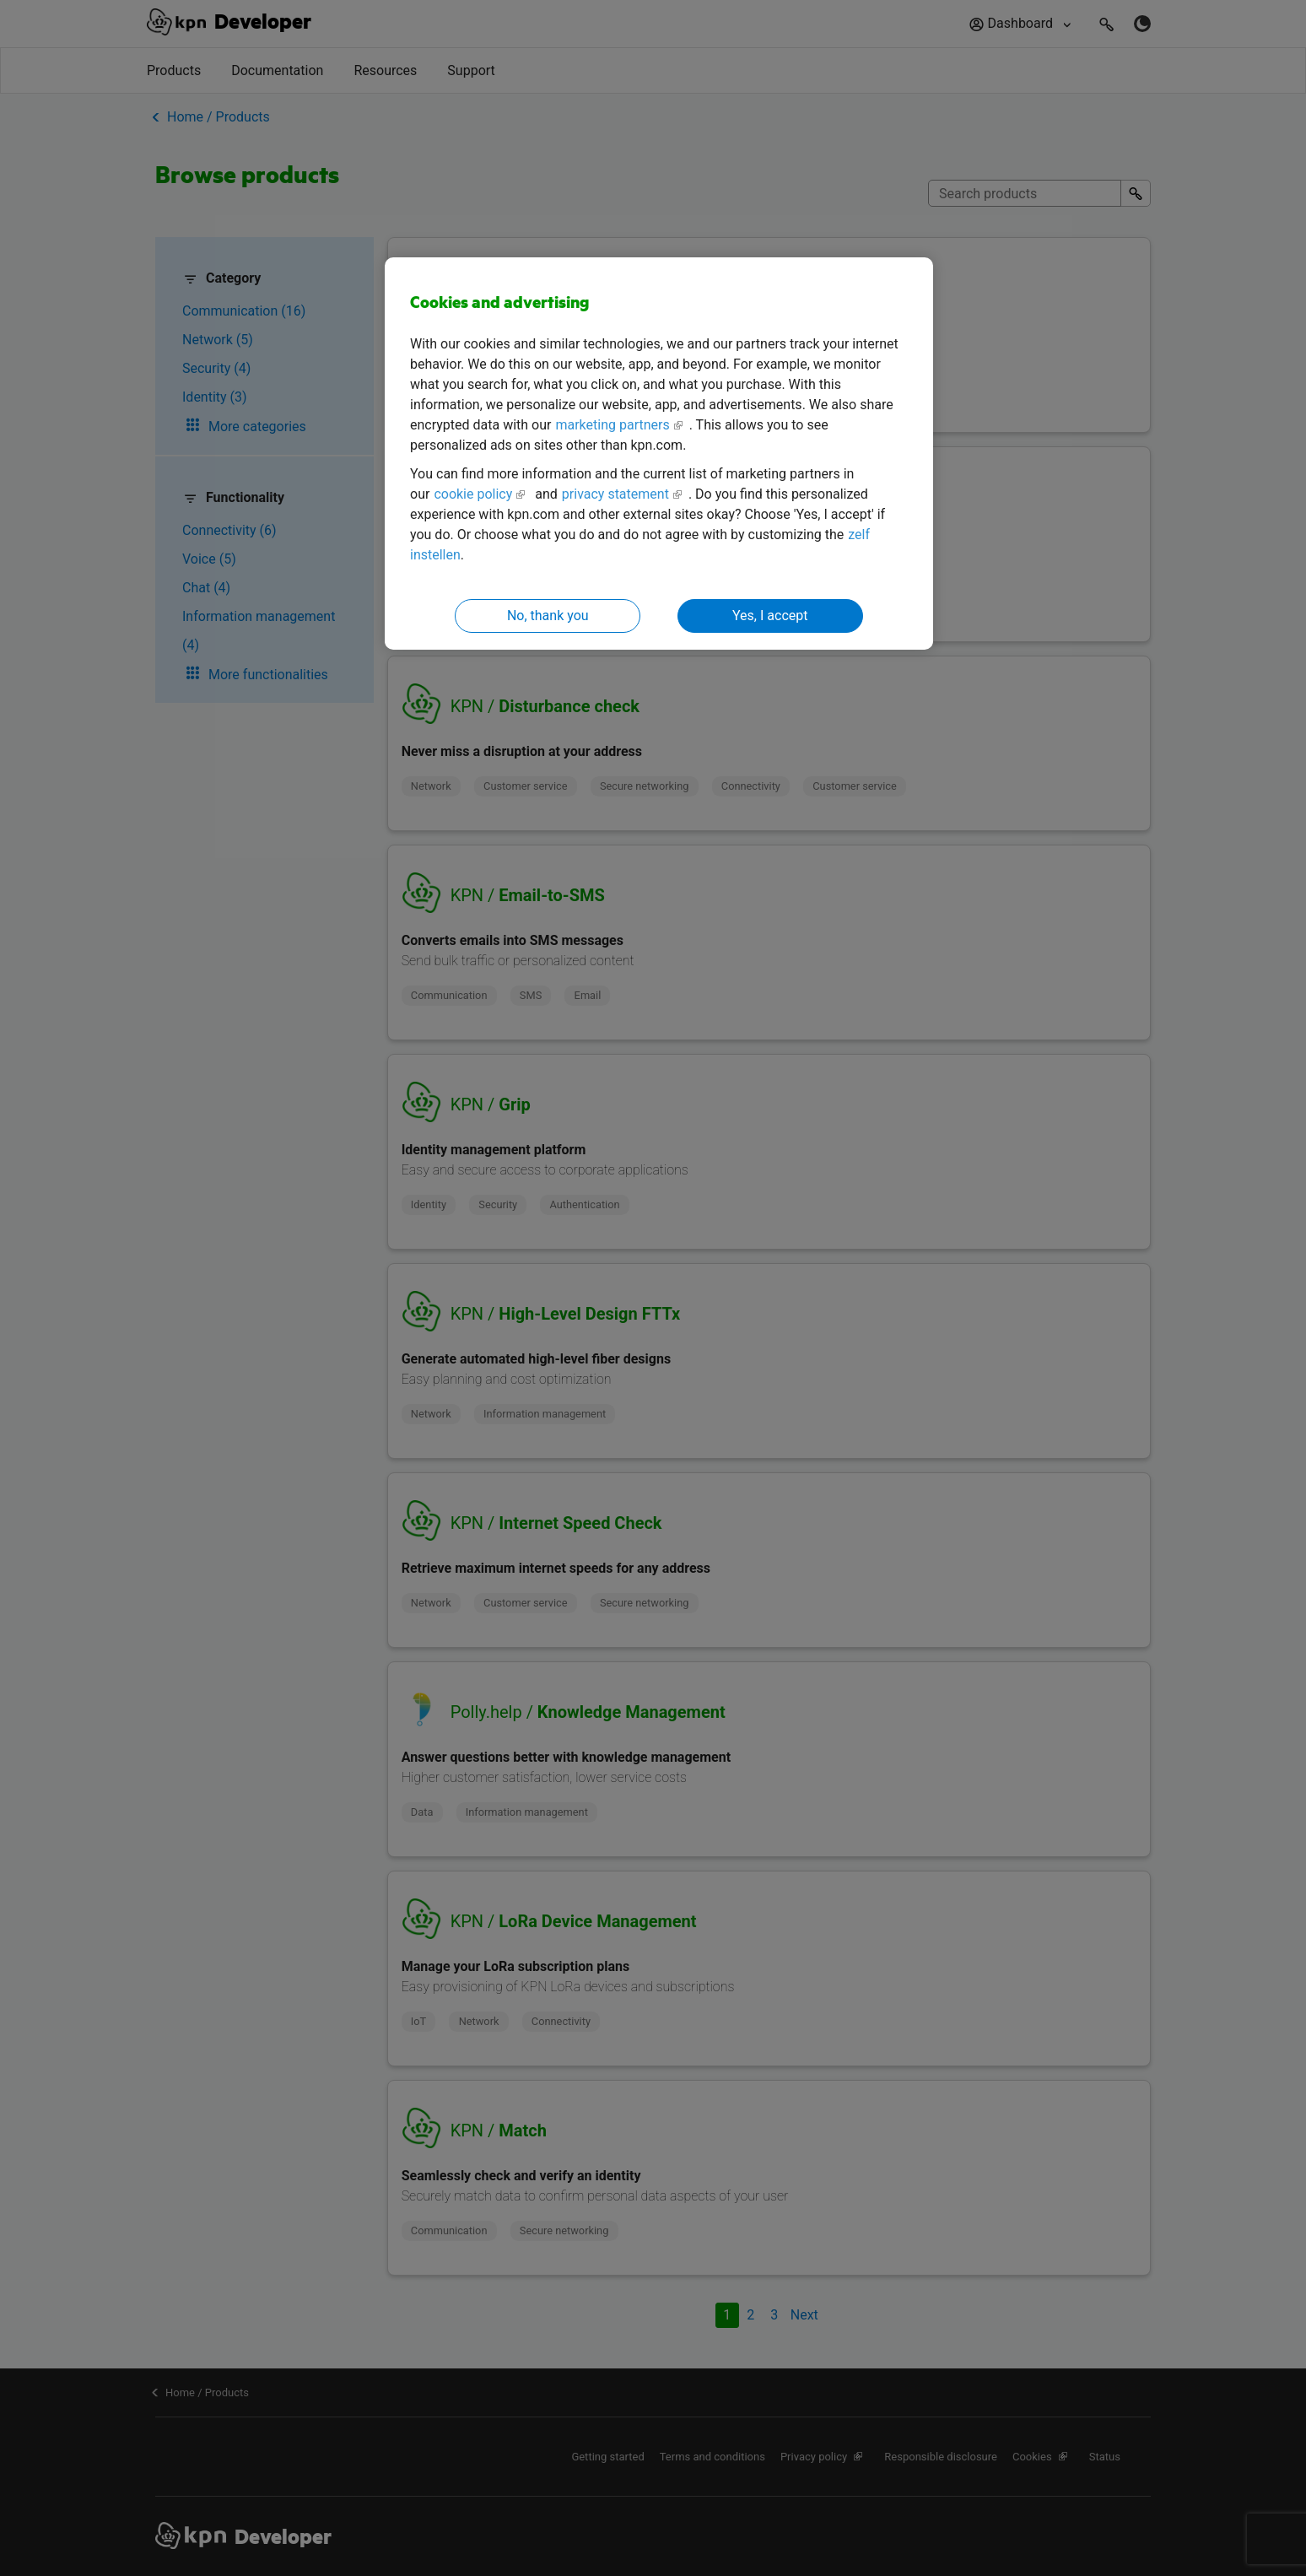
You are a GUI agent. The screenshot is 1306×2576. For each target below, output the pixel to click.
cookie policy (473, 494)
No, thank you (548, 616)
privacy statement (615, 494)
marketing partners (612, 425)
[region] (659, 453)
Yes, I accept (769, 616)
